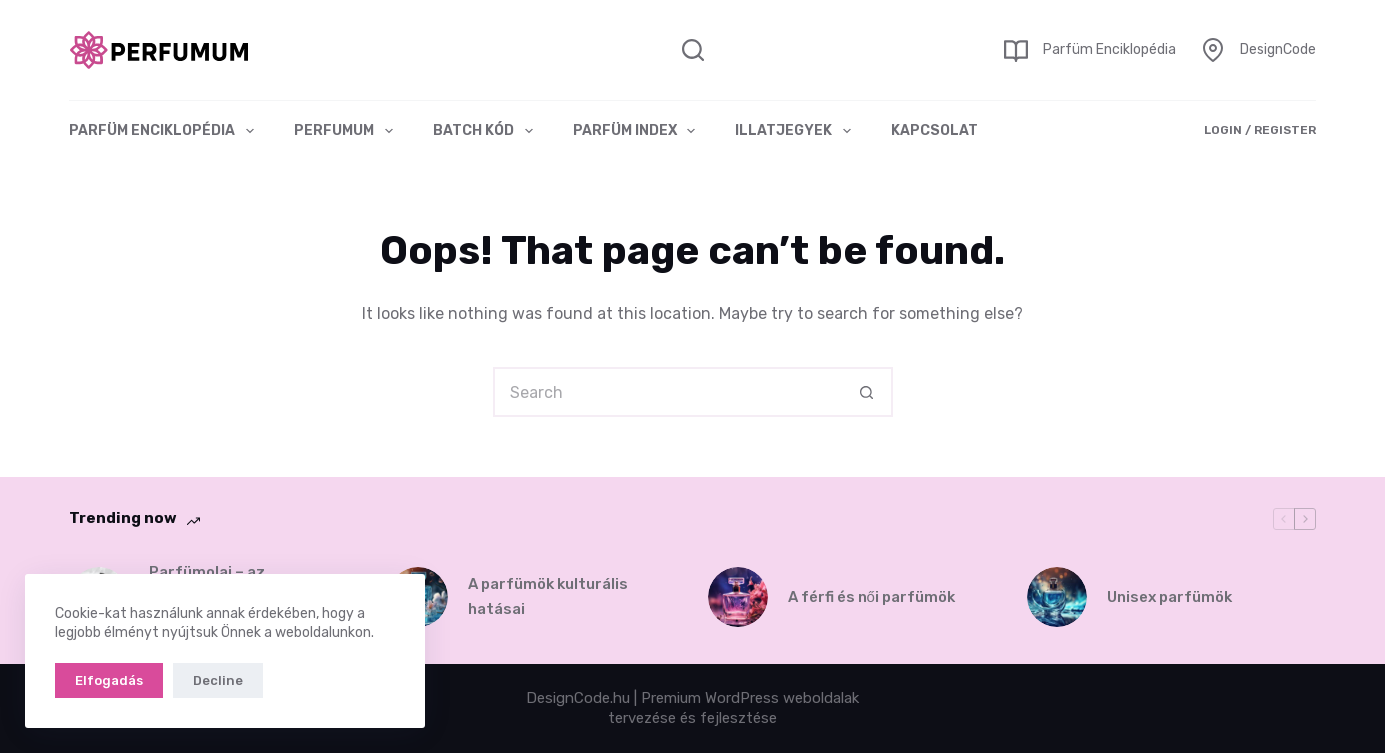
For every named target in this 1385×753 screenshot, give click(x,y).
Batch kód (487, 131)
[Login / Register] (1260, 131)
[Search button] (868, 392)
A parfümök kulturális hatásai (548, 596)
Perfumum (347, 131)
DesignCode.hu (578, 698)
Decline (218, 680)
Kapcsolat (934, 130)
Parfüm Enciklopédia (1109, 49)
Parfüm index (638, 131)
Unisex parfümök (1169, 597)
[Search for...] (668, 392)
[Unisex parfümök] (1057, 597)
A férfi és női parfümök (871, 597)
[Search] (693, 50)
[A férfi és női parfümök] (738, 597)
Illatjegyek (797, 131)
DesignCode (1278, 49)
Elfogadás (109, 680)
